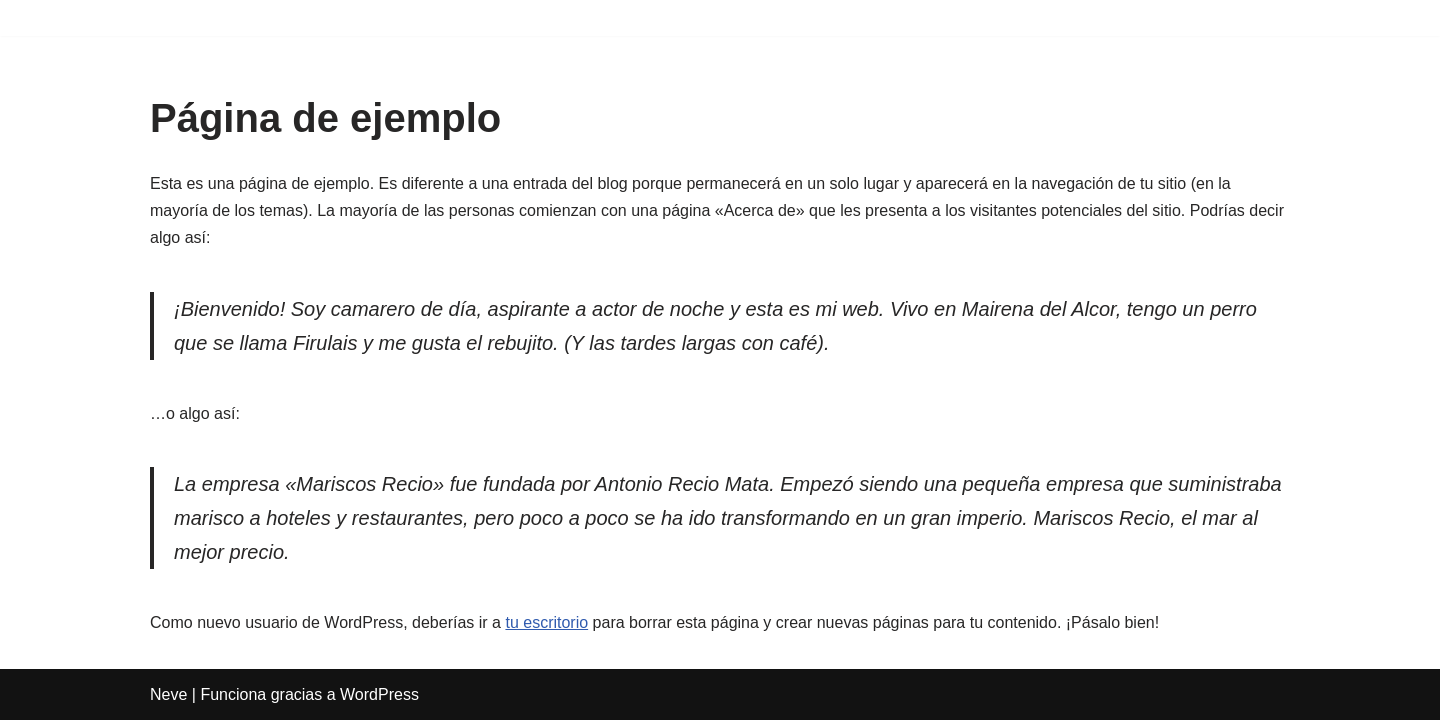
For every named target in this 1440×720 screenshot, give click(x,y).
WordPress (379, 694)
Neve (168, 694)
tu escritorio (546, 622)
